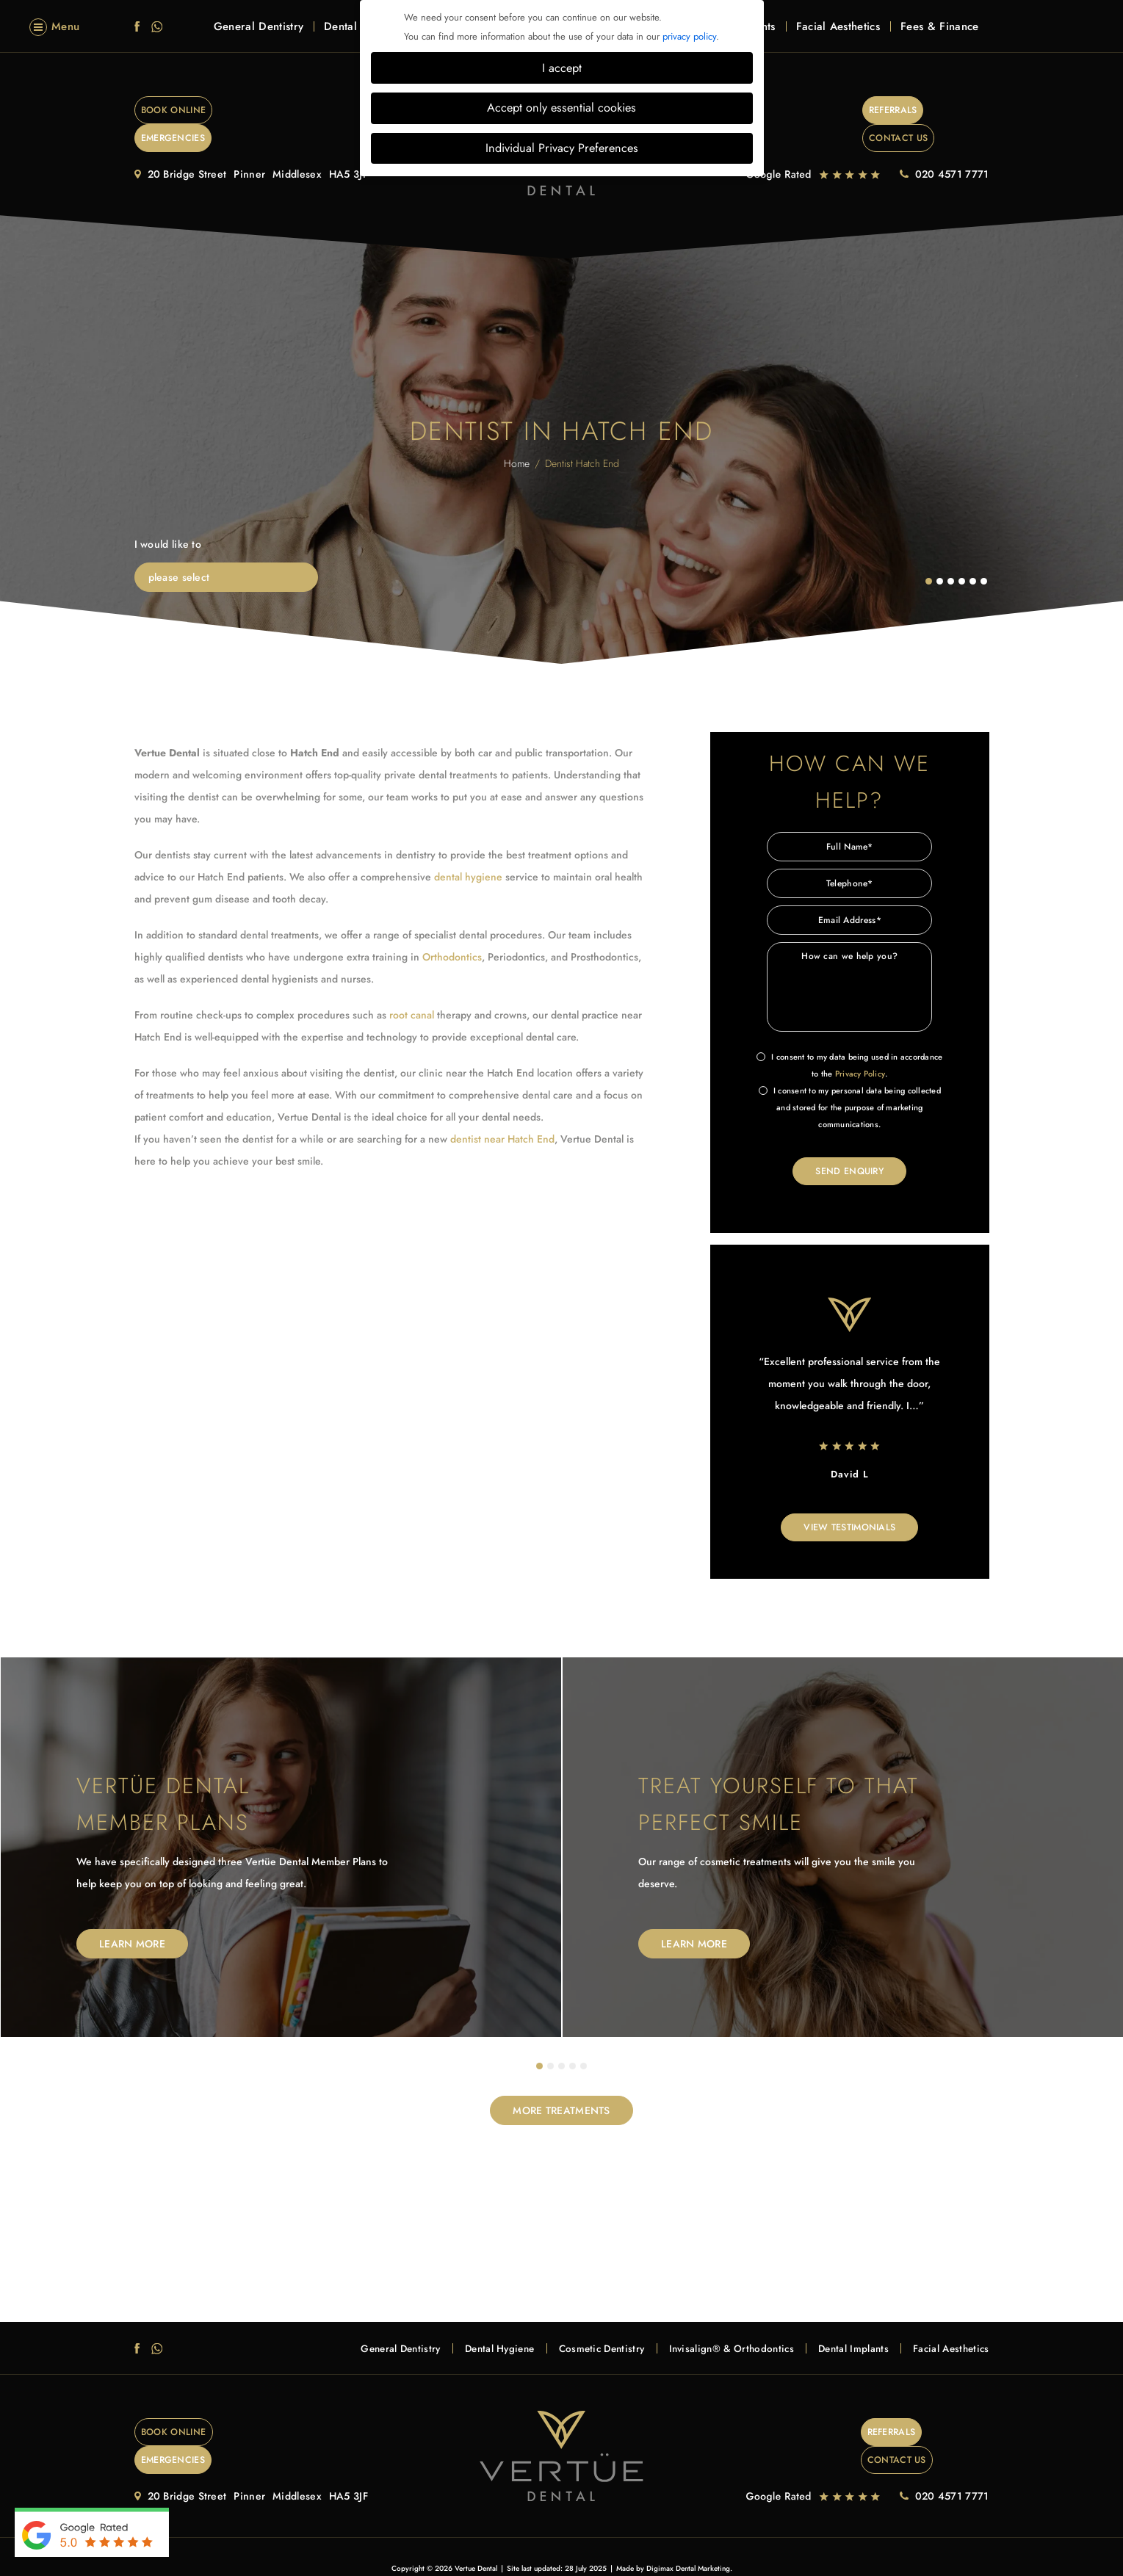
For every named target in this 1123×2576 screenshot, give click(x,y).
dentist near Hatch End (502, 1112)
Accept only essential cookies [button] (561, 107)
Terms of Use (556, 2538)
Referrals (834, 111)
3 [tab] (562, 2043)
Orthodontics (452, 930)
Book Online (189, 111)
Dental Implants (841, 2325)
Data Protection (674, 2538)
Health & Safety (613, 2538)
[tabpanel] (281, 1824)
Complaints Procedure (488, 2538)
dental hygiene (468, 850)
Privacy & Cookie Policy (400, 2538)
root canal (411, 988)
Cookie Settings (737, 2538)
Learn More (132, 1920)
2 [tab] (551, 2043)
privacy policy (689, 36)
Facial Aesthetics (838, 38)
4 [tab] (573, 2043)
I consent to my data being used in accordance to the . (849, 1040)
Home (517, 437)
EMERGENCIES (305, 111)
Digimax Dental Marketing (688, 2518)
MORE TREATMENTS (561, 2087)
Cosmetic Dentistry (568, 2325)
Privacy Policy (860, 1047)
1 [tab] (540, 2043)
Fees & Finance (939, 38)
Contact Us (938, 111)
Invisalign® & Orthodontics (708, 2325)
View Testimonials (850, 1503)
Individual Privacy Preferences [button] (561, 148)
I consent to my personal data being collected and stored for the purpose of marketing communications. (850, 1081)
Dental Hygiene (457, 2325)
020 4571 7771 (952, 147)
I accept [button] (562, 67)
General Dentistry (258, 38)
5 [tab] (584, 2043)
